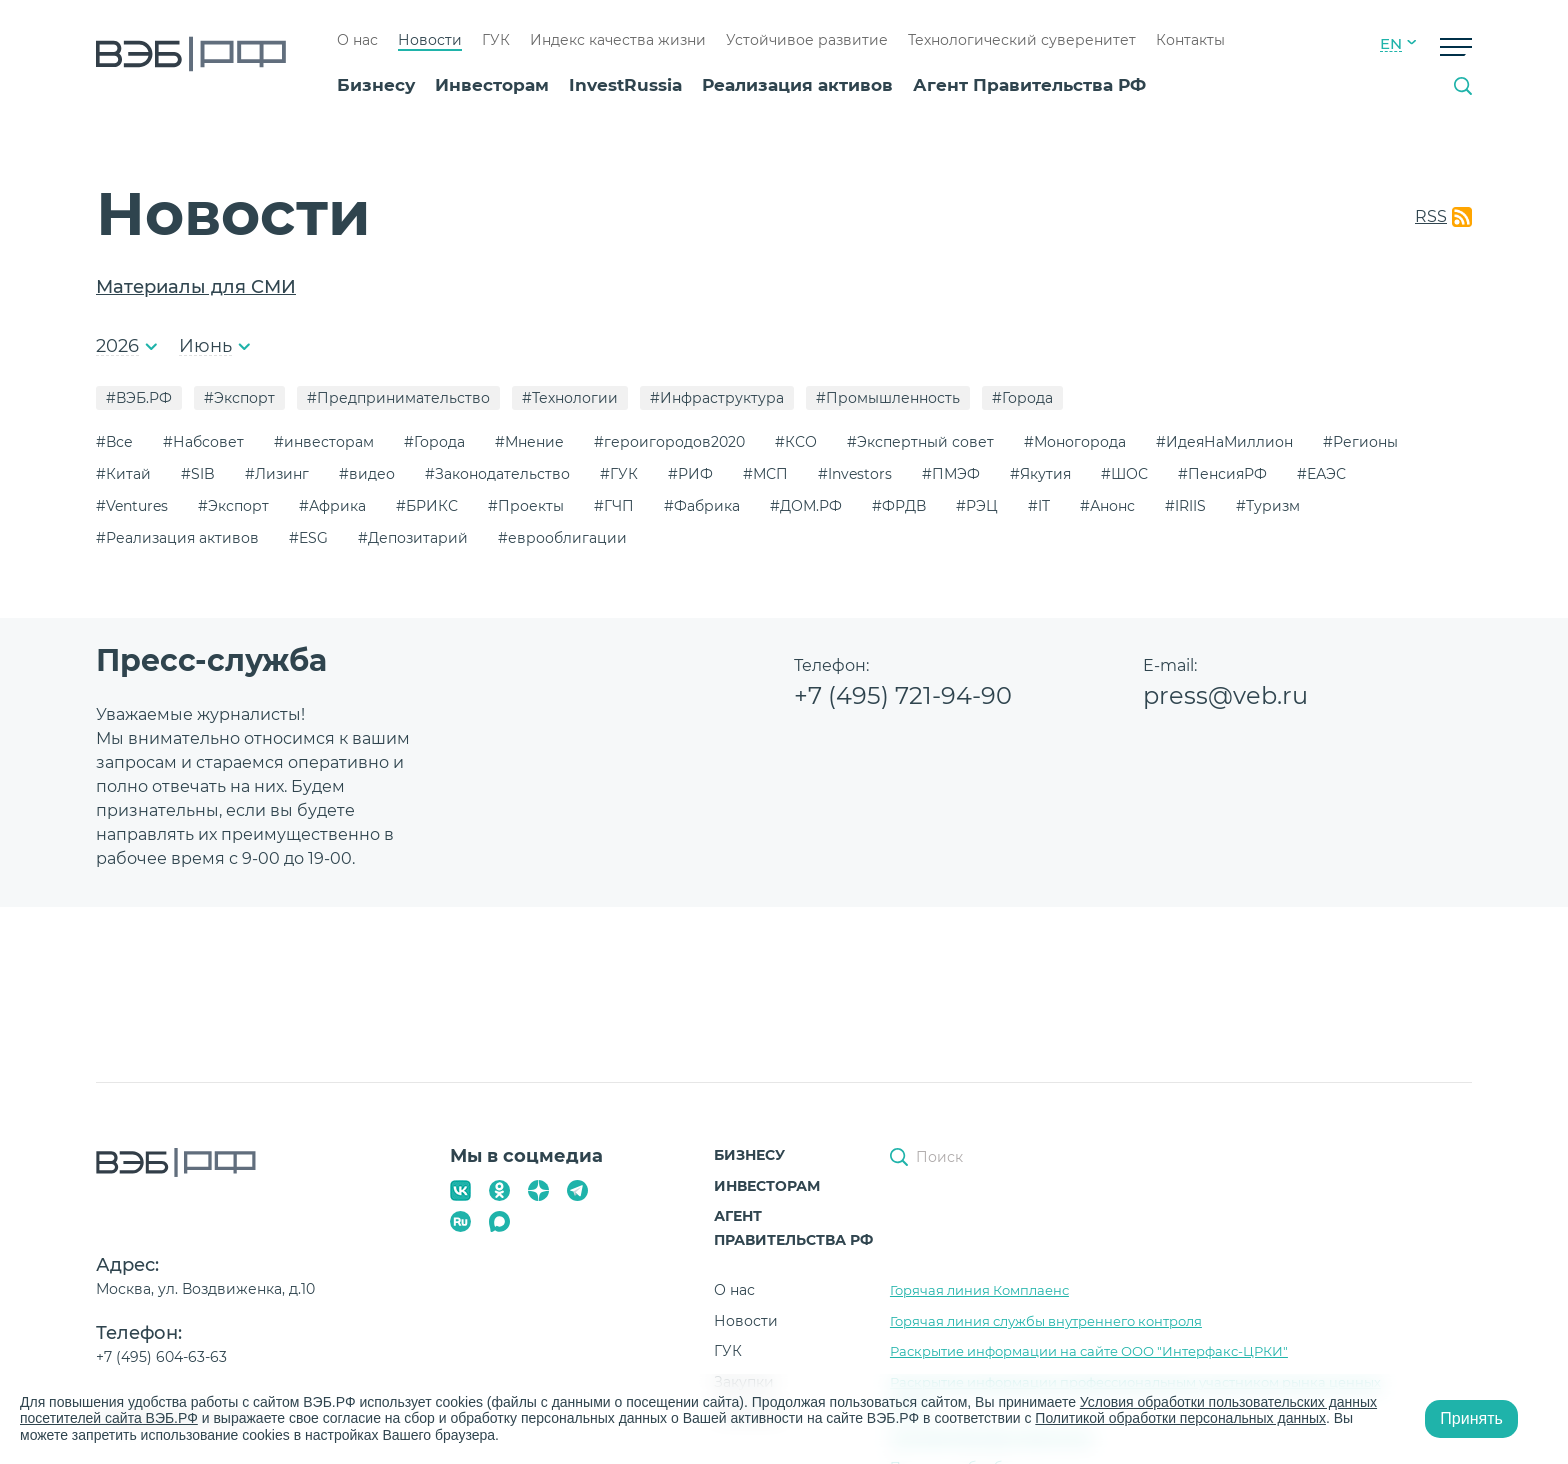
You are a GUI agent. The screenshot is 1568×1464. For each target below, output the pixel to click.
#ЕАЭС (1321, 474)
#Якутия (1040, 474)
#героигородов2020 (669, 442)
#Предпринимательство (398, 398)
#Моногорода (1075, 442)
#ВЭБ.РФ (139, 398)
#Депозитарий (413, 538)
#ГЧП (614, 506)
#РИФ (690, 474)
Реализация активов (797, 85)
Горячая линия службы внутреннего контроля (1046, 1321)
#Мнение (529, 442)
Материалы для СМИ (196, 287)
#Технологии (570, 398)
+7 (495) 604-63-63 (161, 1357)
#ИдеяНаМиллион (1224, 442)
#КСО (796, 442)
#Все (114, 442)
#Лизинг (277, 474)
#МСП (765, 474)
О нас (357, 40)
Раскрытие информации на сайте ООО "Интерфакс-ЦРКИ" (1089, 1351)
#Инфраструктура (717, 398)
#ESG (308, 538)
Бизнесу (376, 85)
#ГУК (619, 474)
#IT (1039, 506)
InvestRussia (625, 85)
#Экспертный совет (920, 442)
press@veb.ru (1225, 695)
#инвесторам (324, 442)
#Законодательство (497, 474)
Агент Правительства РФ (1029, 85)
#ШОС (1124, 474)
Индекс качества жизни (618, 40)
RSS (1431, 216)
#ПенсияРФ (1222, 474)
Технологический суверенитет (1022, 40)
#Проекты (526, 506)
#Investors (855, 474)
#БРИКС (427, 506)
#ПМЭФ (951, 474)
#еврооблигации (562, 538)
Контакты (1190, 40)
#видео (367, 474)
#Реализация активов (177, 538)
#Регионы (1360, 442)
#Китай (123, 474)
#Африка (332, 506)
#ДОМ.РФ (806, 506)
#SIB (198, 474)
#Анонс (1107, 506)
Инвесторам (492, 85)
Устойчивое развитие (807, 40)
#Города (1022, 398)
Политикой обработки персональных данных (1181, 1418)
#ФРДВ (899, 506)
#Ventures (132, 506)
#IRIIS (1185, 506)
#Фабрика (702, 506)
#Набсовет (203, 442)
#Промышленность (888, 398)
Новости (430, 40)
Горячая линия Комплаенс (979, 1290)
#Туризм (1268, 506)
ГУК (496, 40)
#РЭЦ (977, 506)
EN (1391, 44)
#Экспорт (239, 398)
